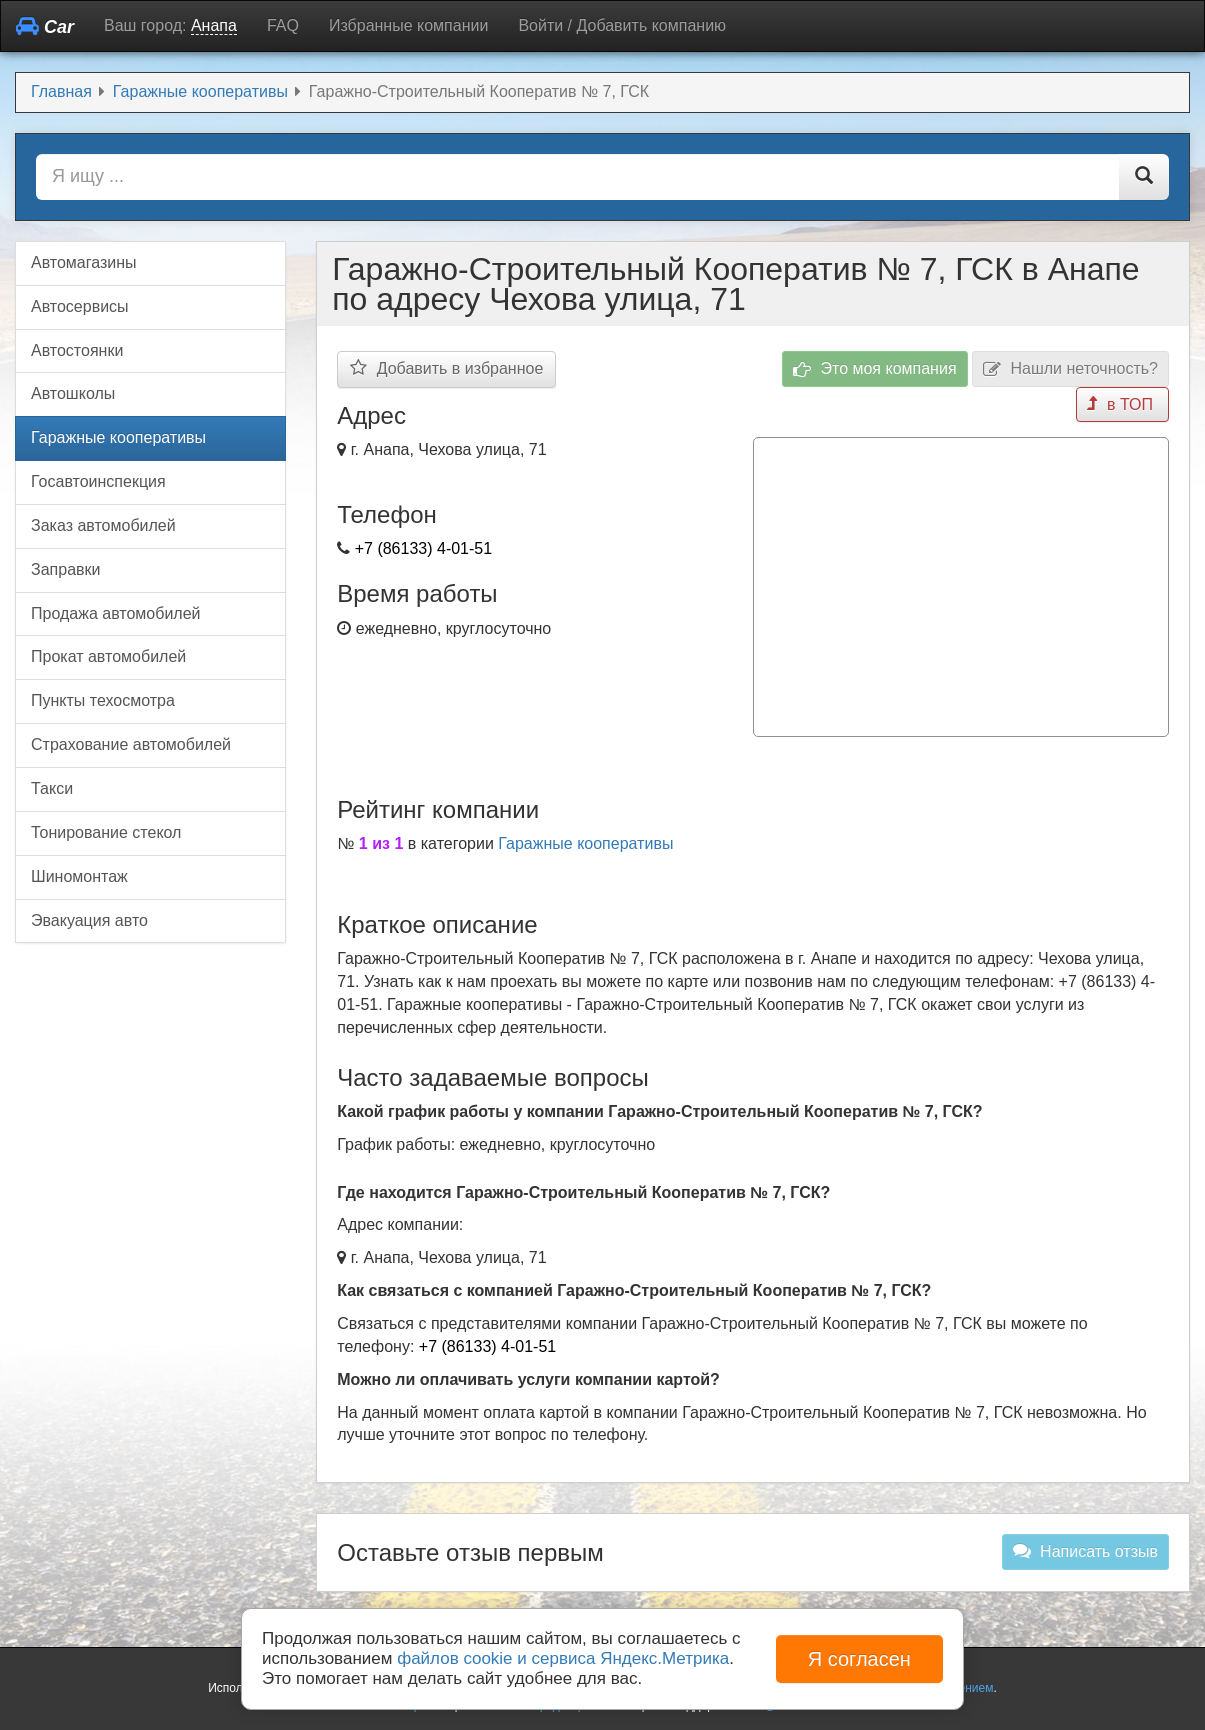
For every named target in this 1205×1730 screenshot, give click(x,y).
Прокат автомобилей (108, 656)
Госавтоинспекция (98, 481)
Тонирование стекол (106, 832)
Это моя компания (875, 369)
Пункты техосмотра (103, 700)
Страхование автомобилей (131, 744)
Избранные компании (408, 25)
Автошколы (73, 393)
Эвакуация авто (89, 920)
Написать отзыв (1085, 1551)
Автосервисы (80, 306)
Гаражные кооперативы (585, 843)
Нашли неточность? (1070, 369)
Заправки (65, 569)
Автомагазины (84, 262)
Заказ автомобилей (103, 525)
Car (45, 26)
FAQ (283, 25)
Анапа (214, 25)
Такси (52, 788)
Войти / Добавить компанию (622, 25)
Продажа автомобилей (116, 613)
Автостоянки (77, 350)
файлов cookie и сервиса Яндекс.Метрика (563, 1658)
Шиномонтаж (79, 876)
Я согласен (859, 1659)
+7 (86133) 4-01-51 (423, 548)
